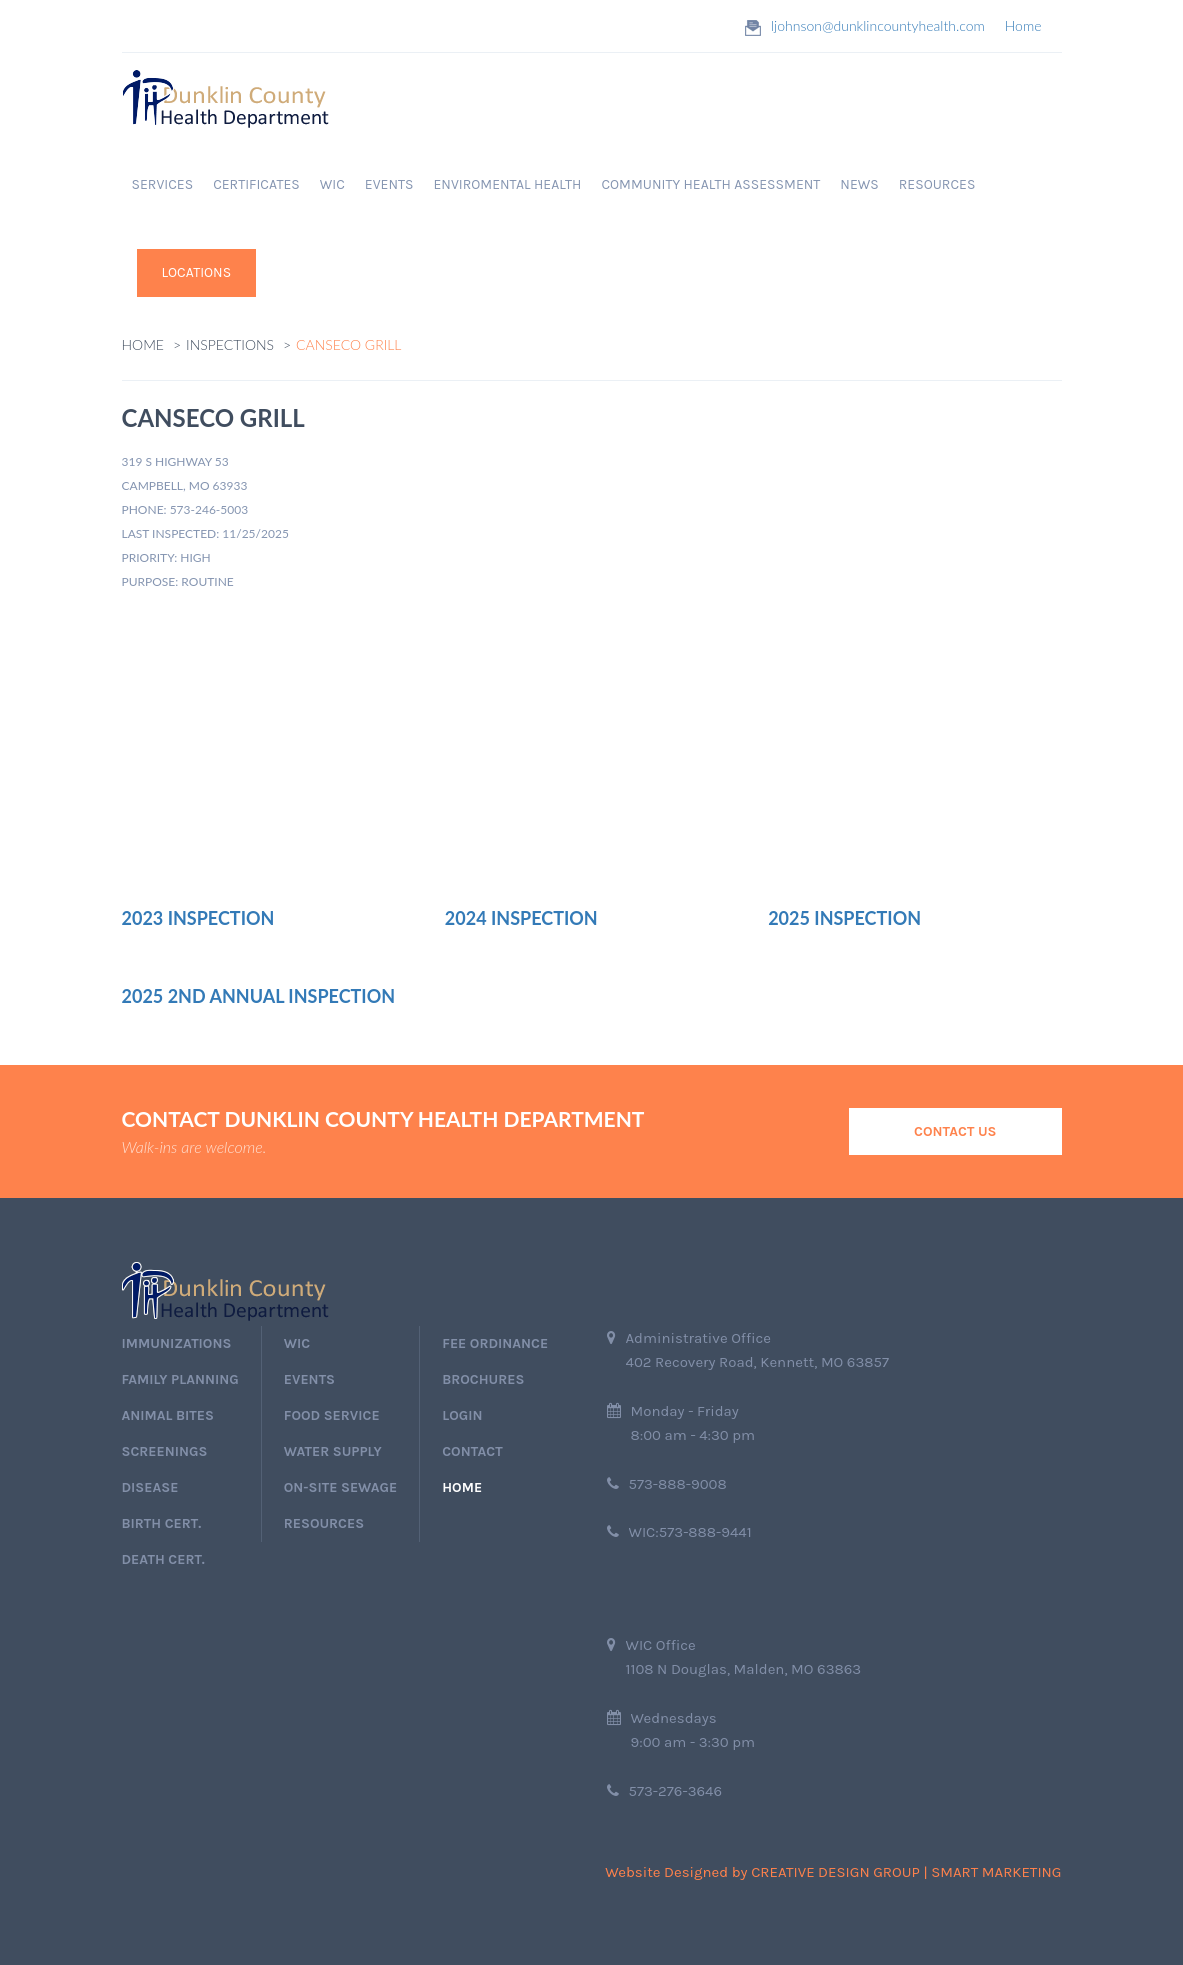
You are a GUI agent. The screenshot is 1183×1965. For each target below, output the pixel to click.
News (859, 184)
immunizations (177, 1343)
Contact (472, 1451)
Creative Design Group (835, 1872)
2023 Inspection (198, 918)
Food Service (332, 1415)
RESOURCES (937, 184)
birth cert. (162, 1523)
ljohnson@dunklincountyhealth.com (878, 25)
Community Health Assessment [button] (710, 184)
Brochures (483, 1379)
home (462, 1487)
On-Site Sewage (340, 1487)
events (309, 1379)
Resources (324, 1523)
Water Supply (333, 1451)
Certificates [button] (256, 184)
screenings (165, 1451)
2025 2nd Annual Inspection (259, 996)
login (462, 1415)
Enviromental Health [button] (507, 184)
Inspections (230, 344)
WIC (332, 184)
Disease (150, 1487)
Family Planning (180, 1379)
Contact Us (955, 1131)
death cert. (163, 1559)
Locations (197, 272)
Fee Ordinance (495, 1343)
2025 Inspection (844, 918)
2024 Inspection (521, 918)
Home (1023, 25)
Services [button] (163, 184)
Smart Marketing (996, 1872)
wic (297, 1343)
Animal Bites (168, 1415)
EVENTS (389, 184)
